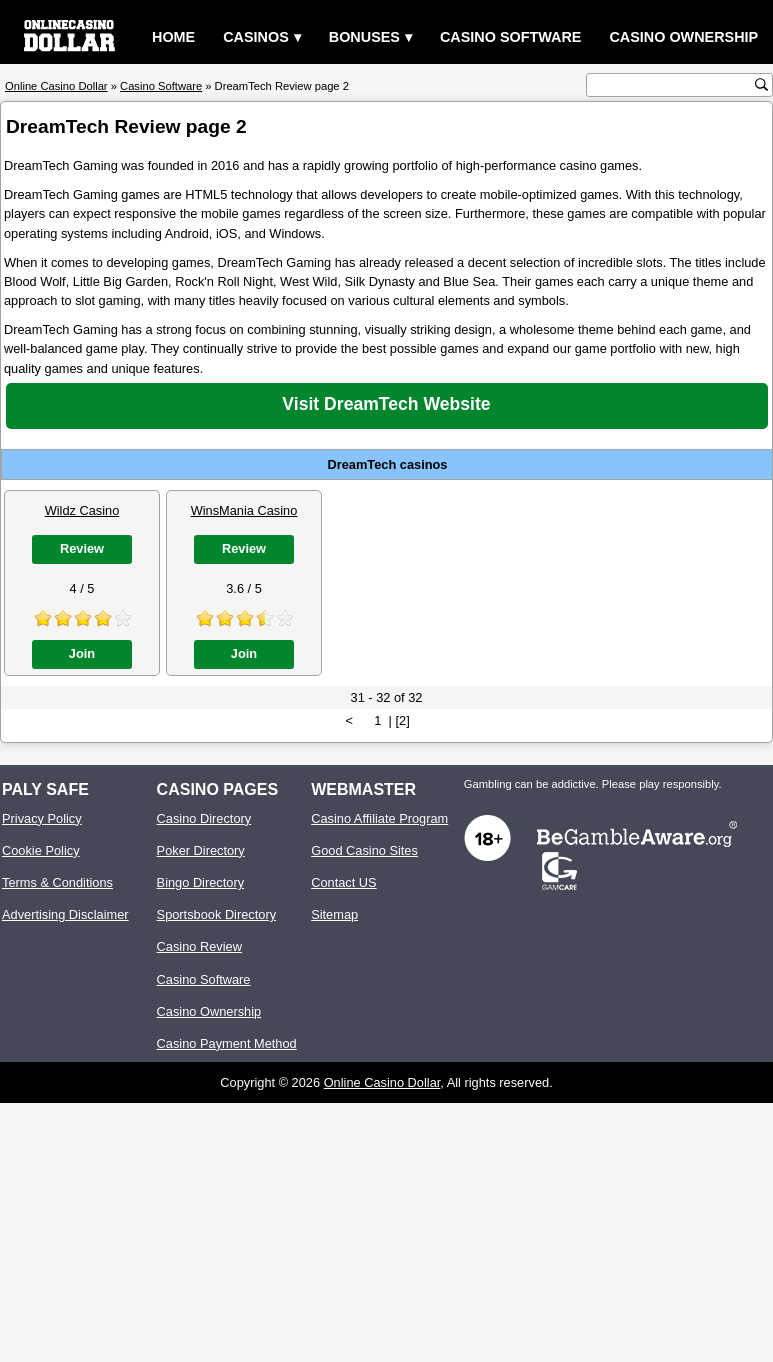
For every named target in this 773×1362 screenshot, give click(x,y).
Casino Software (511, 37)
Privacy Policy (42, 818)
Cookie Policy (41, 850)
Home (173, 37)
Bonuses (364, 37)
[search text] (673, 85)
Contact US (343, 882)
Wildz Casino (82, 510)
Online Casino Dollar (382, 1082)
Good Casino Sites (364, 850)
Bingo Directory (200, 882)
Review (82, 548)
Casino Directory (204, 818)
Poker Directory (201, 850)
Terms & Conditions (57, 882)
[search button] (761, 84)
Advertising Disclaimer (65, 914)
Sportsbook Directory (216, 914)
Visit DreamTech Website (386, 404)
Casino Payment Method (227, 1043)
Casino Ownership (683, 37)
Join (82, 653)
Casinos (256, 37)
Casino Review (199, 946)
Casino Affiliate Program (379, 818)
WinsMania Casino (244, 510)
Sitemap (334, 914)
